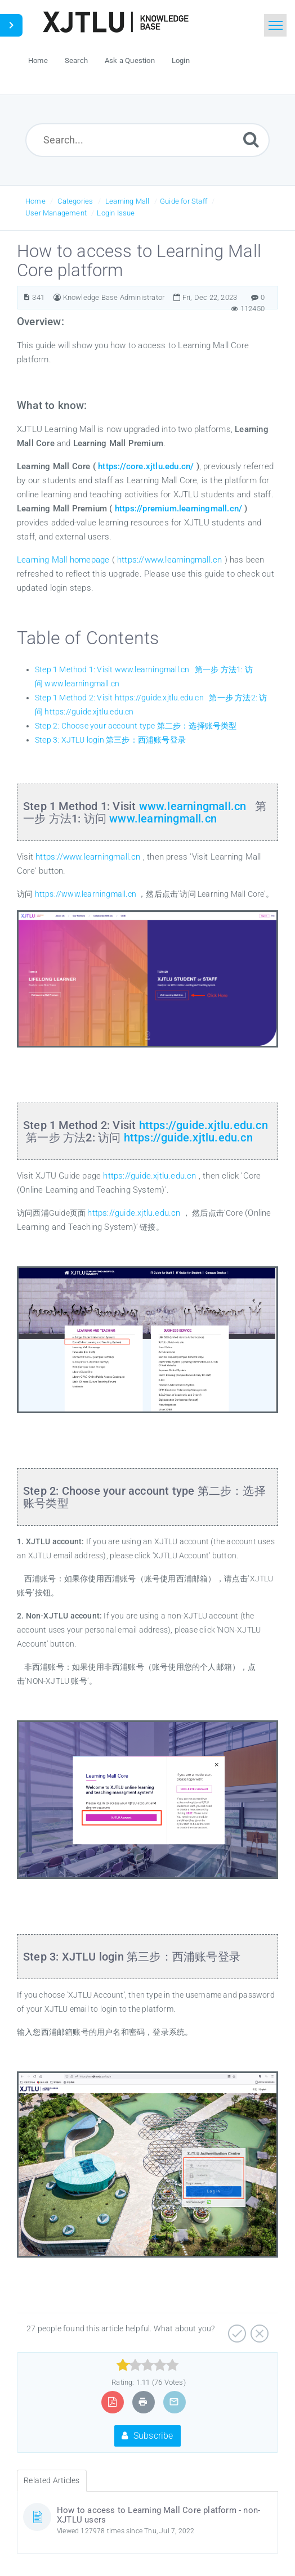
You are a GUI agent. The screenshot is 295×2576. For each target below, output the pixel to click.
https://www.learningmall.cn (169, 560)
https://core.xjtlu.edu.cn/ (145, 466)
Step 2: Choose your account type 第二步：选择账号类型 (136, 725)
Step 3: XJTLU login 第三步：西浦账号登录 (110, 739)
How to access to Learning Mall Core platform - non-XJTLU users (158, 2515)
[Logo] (115, 21)
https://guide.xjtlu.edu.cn (203, 1125)
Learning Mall (127, 201)
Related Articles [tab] (51, 2480)
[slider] (148, 2365)
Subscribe (147, 2435)
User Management (56, 213)
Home (35, 201)
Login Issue (116, 213)
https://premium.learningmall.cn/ (178, 508)
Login (181, 60)
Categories (75, 201)
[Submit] (251, 139)
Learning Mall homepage (63, 560)
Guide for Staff (183, 201)
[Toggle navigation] (275, 25)
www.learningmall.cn (193, 806)
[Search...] (147, 140)
